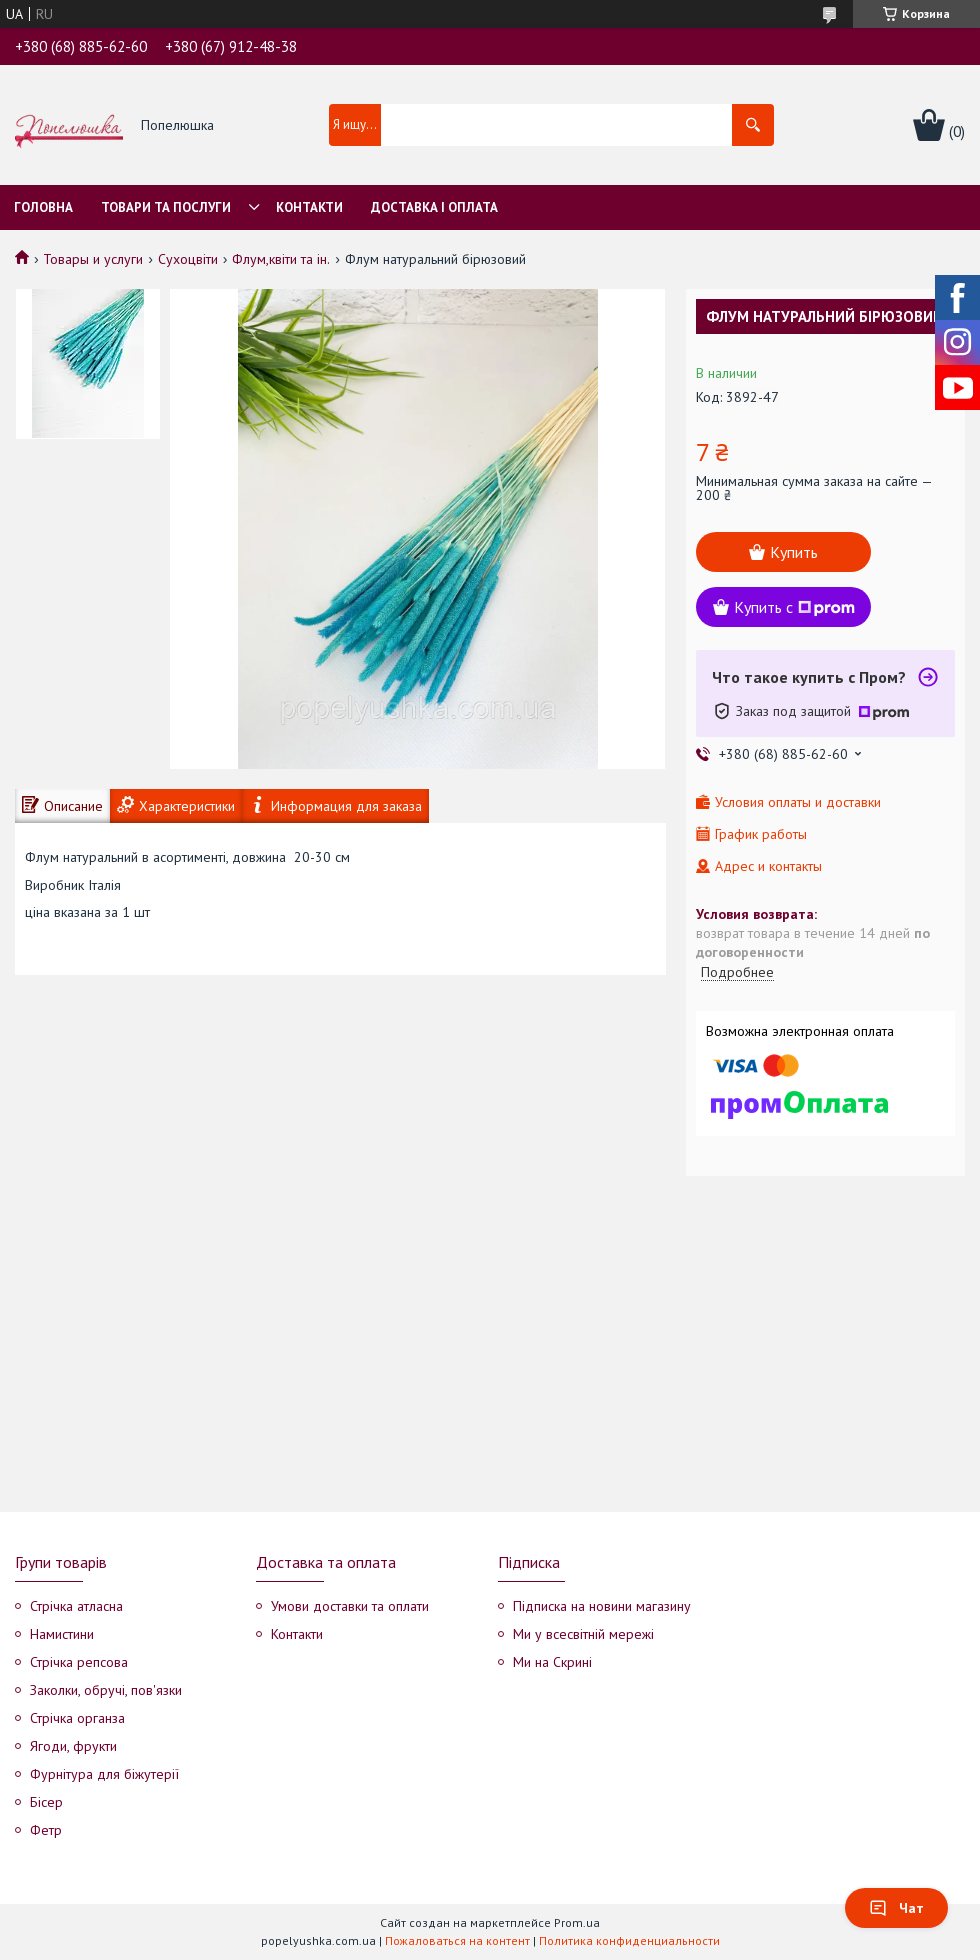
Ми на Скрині (552, 1662)
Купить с (794, 607)
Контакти (309, 207)
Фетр (46, 1830)
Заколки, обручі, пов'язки (106, 1690)
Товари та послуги (166, 207)
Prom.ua (577, 1922)
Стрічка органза (77, 1718)
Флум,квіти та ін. (281, 259)
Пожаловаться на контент (457, 1940)
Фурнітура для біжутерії (104, 1774)
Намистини (62, 1634)
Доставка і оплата (434, 207)
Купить (794, 552)
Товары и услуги (93, 259)
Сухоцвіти (188, 259)
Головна (43, 207)
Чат (896, 1908)
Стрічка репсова (79, 1662)
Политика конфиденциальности (629, 1940)
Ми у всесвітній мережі (583, 1634)
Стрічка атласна (76, 1606)
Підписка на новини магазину (602, 1606)
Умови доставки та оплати (350, 1606)
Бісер (46, 1802)
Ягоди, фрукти (73, 1746)
